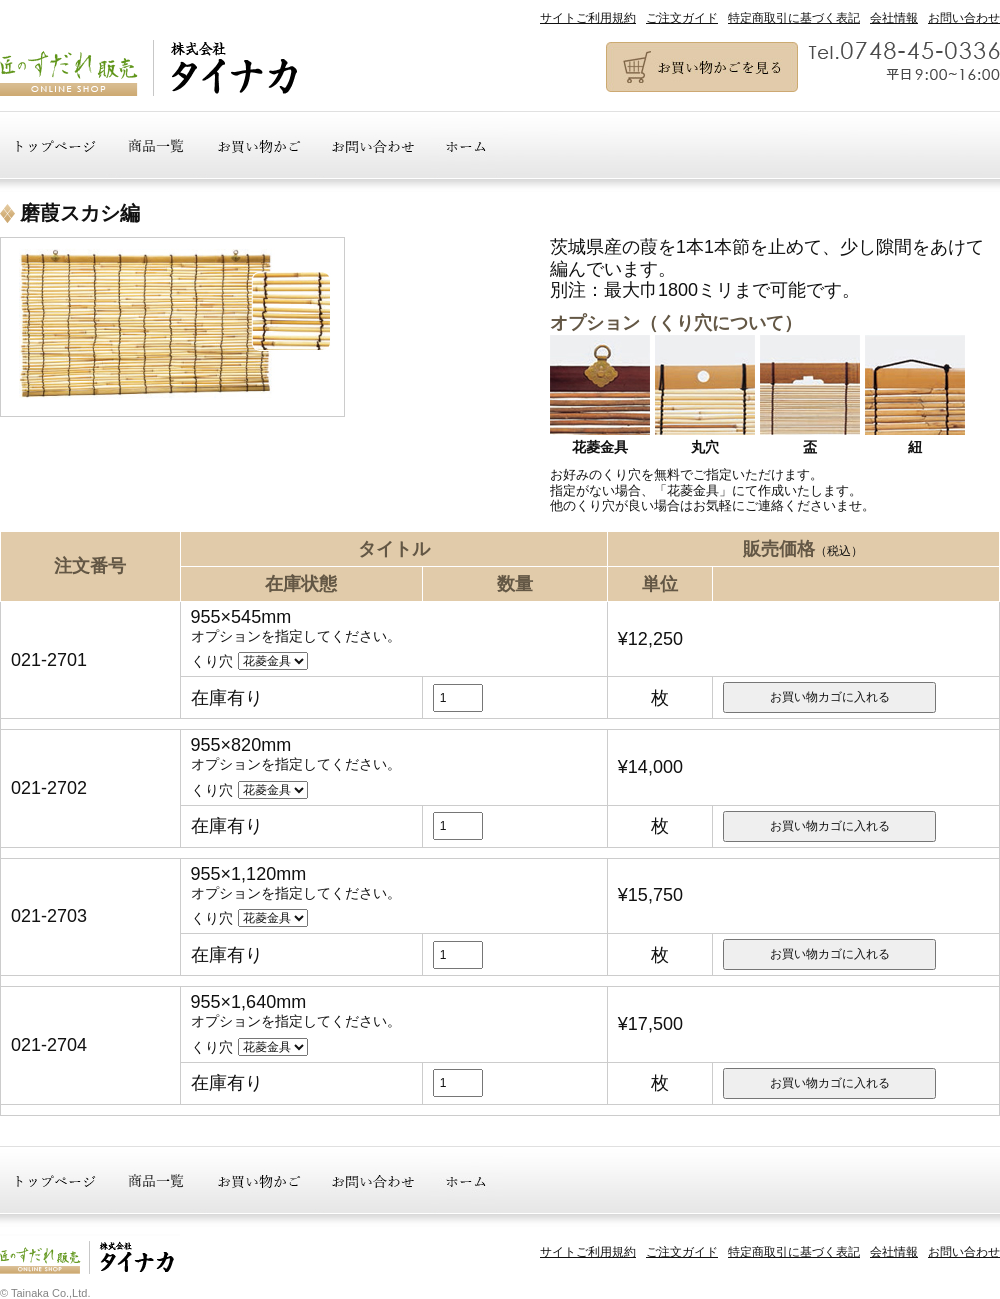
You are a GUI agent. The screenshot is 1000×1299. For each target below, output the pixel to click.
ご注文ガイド (682, 18)
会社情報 (894, 18)
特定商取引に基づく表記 (794, 18)
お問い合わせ (964, 18)
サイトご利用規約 (588, 18)
